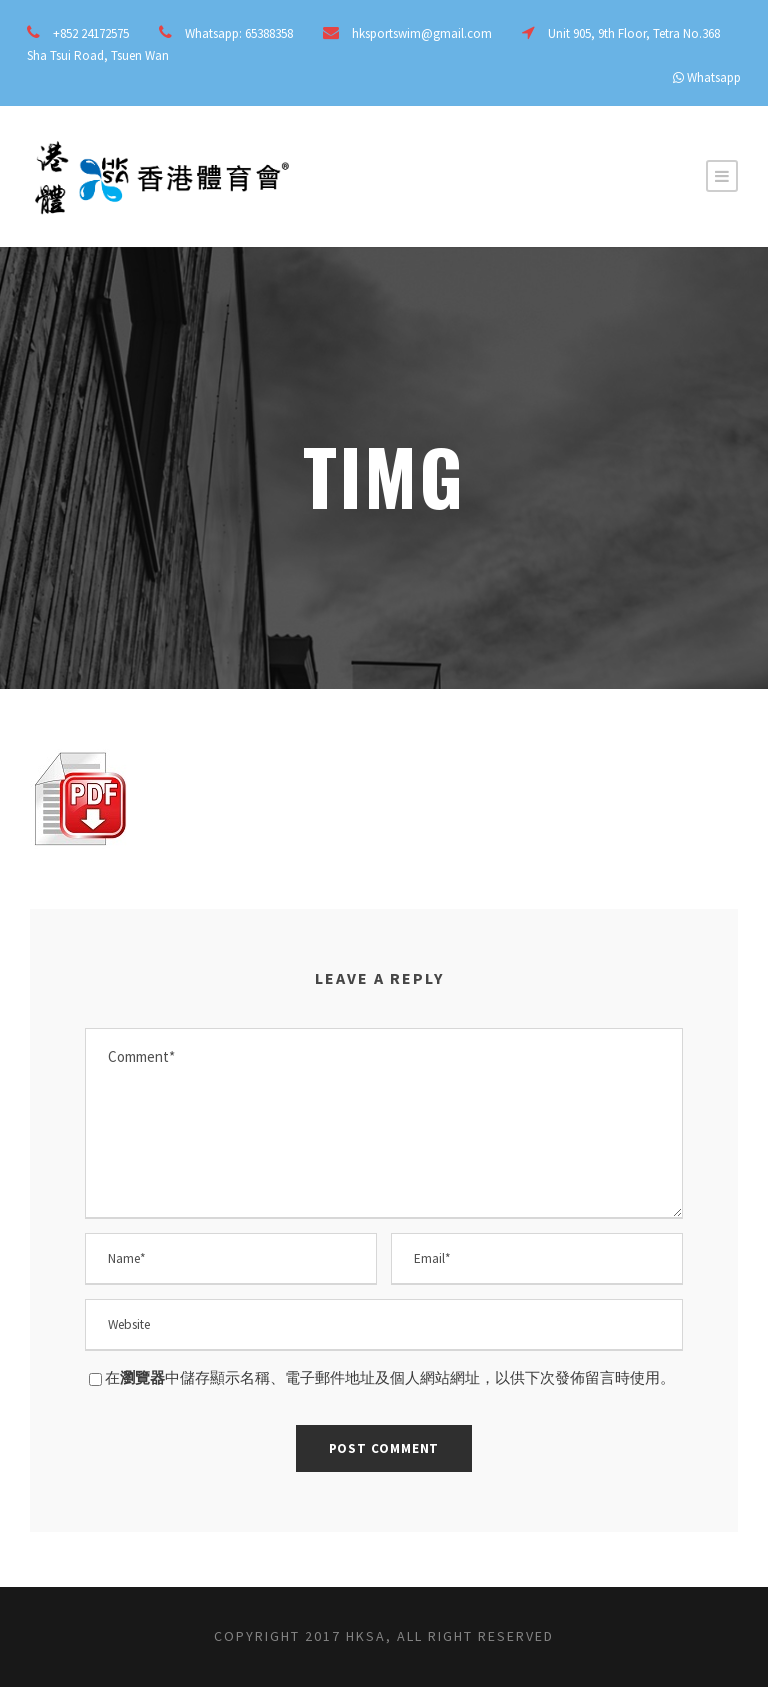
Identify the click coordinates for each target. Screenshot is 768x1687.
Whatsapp (714, 77)
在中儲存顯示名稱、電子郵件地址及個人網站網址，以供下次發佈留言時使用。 (390, 1377)
